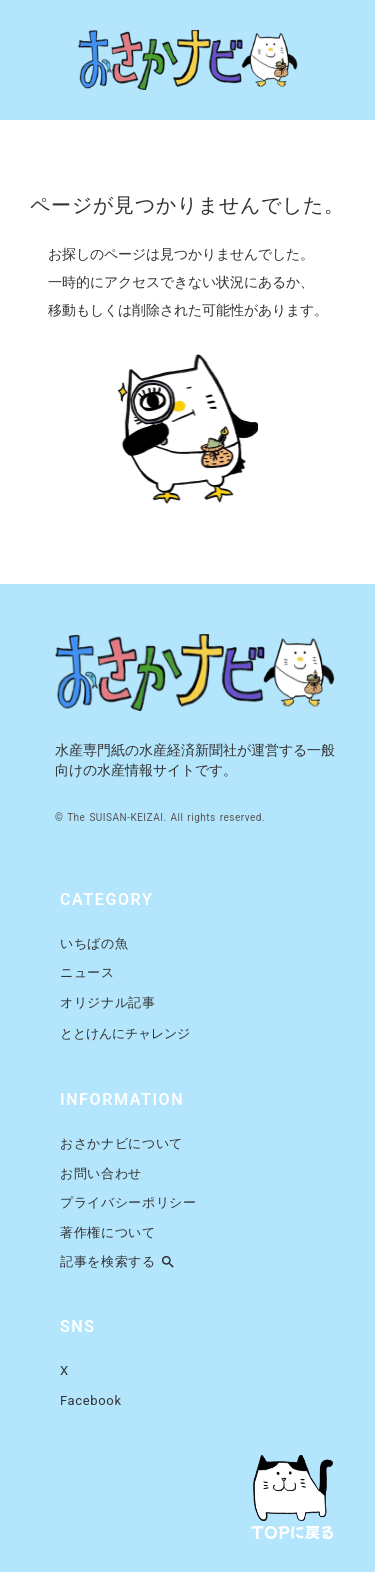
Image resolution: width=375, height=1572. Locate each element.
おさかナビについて (121, 1143)
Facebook (91, 1400)
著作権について (108, 1232)
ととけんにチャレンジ (125, 1033)
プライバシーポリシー (128, 1202)
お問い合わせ (101, 1173)
